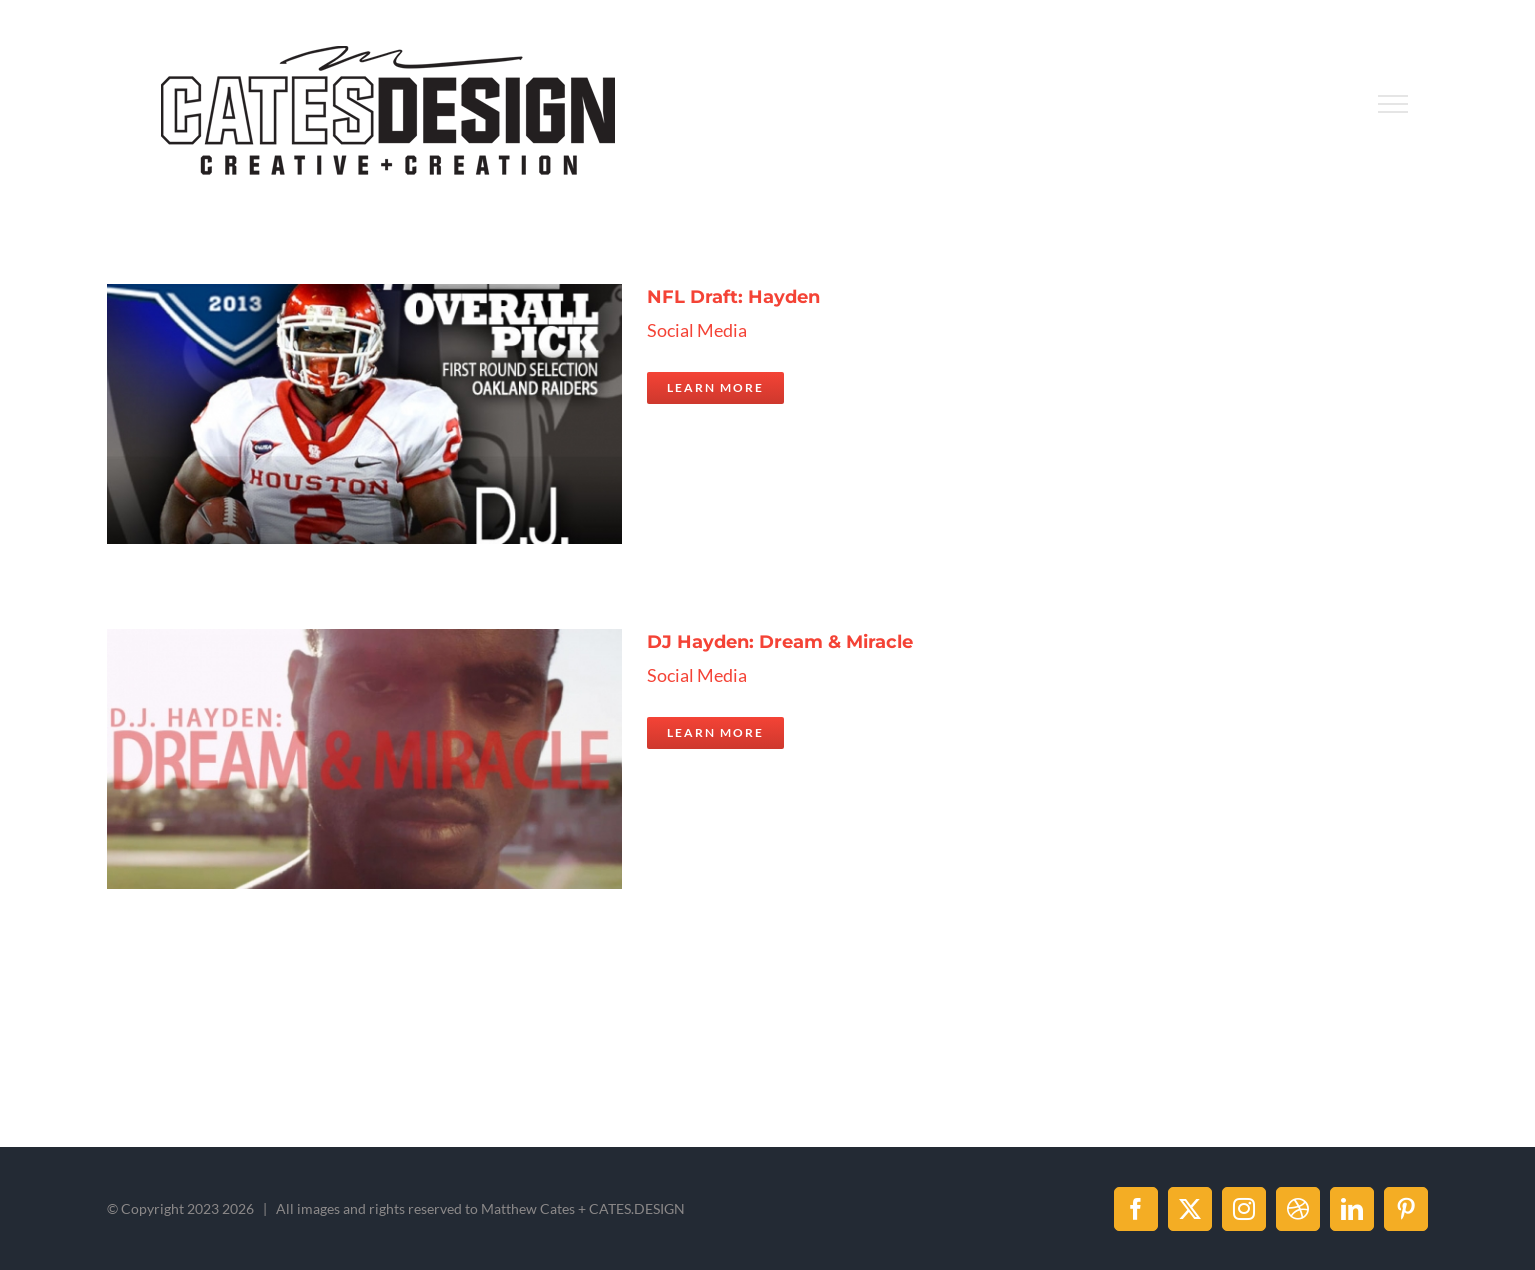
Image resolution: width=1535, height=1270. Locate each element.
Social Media (697, 330)
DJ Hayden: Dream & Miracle (780, 642)
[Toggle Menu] (1392, 104)
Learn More (715, 387)
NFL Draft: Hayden (733, 297)
